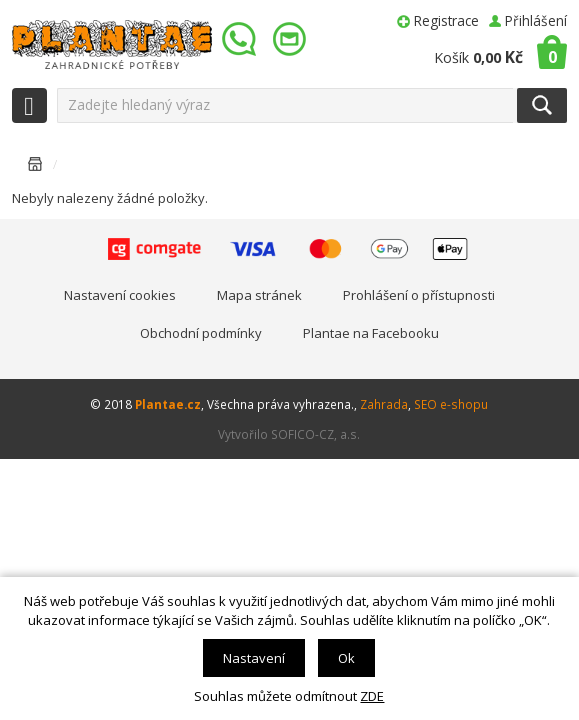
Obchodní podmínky (201, 333)
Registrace (446, 20)
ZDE (372, 696)
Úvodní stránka (35, 167)
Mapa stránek (259, 295)
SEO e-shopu (451, 404)
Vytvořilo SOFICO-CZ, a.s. (289, 434)
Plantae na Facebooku (371, 333)
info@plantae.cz (292, 39)
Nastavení (254, 658)
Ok (346, 658)
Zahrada (384, 404)
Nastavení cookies (120, 295)
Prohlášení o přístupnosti (419, 295)
